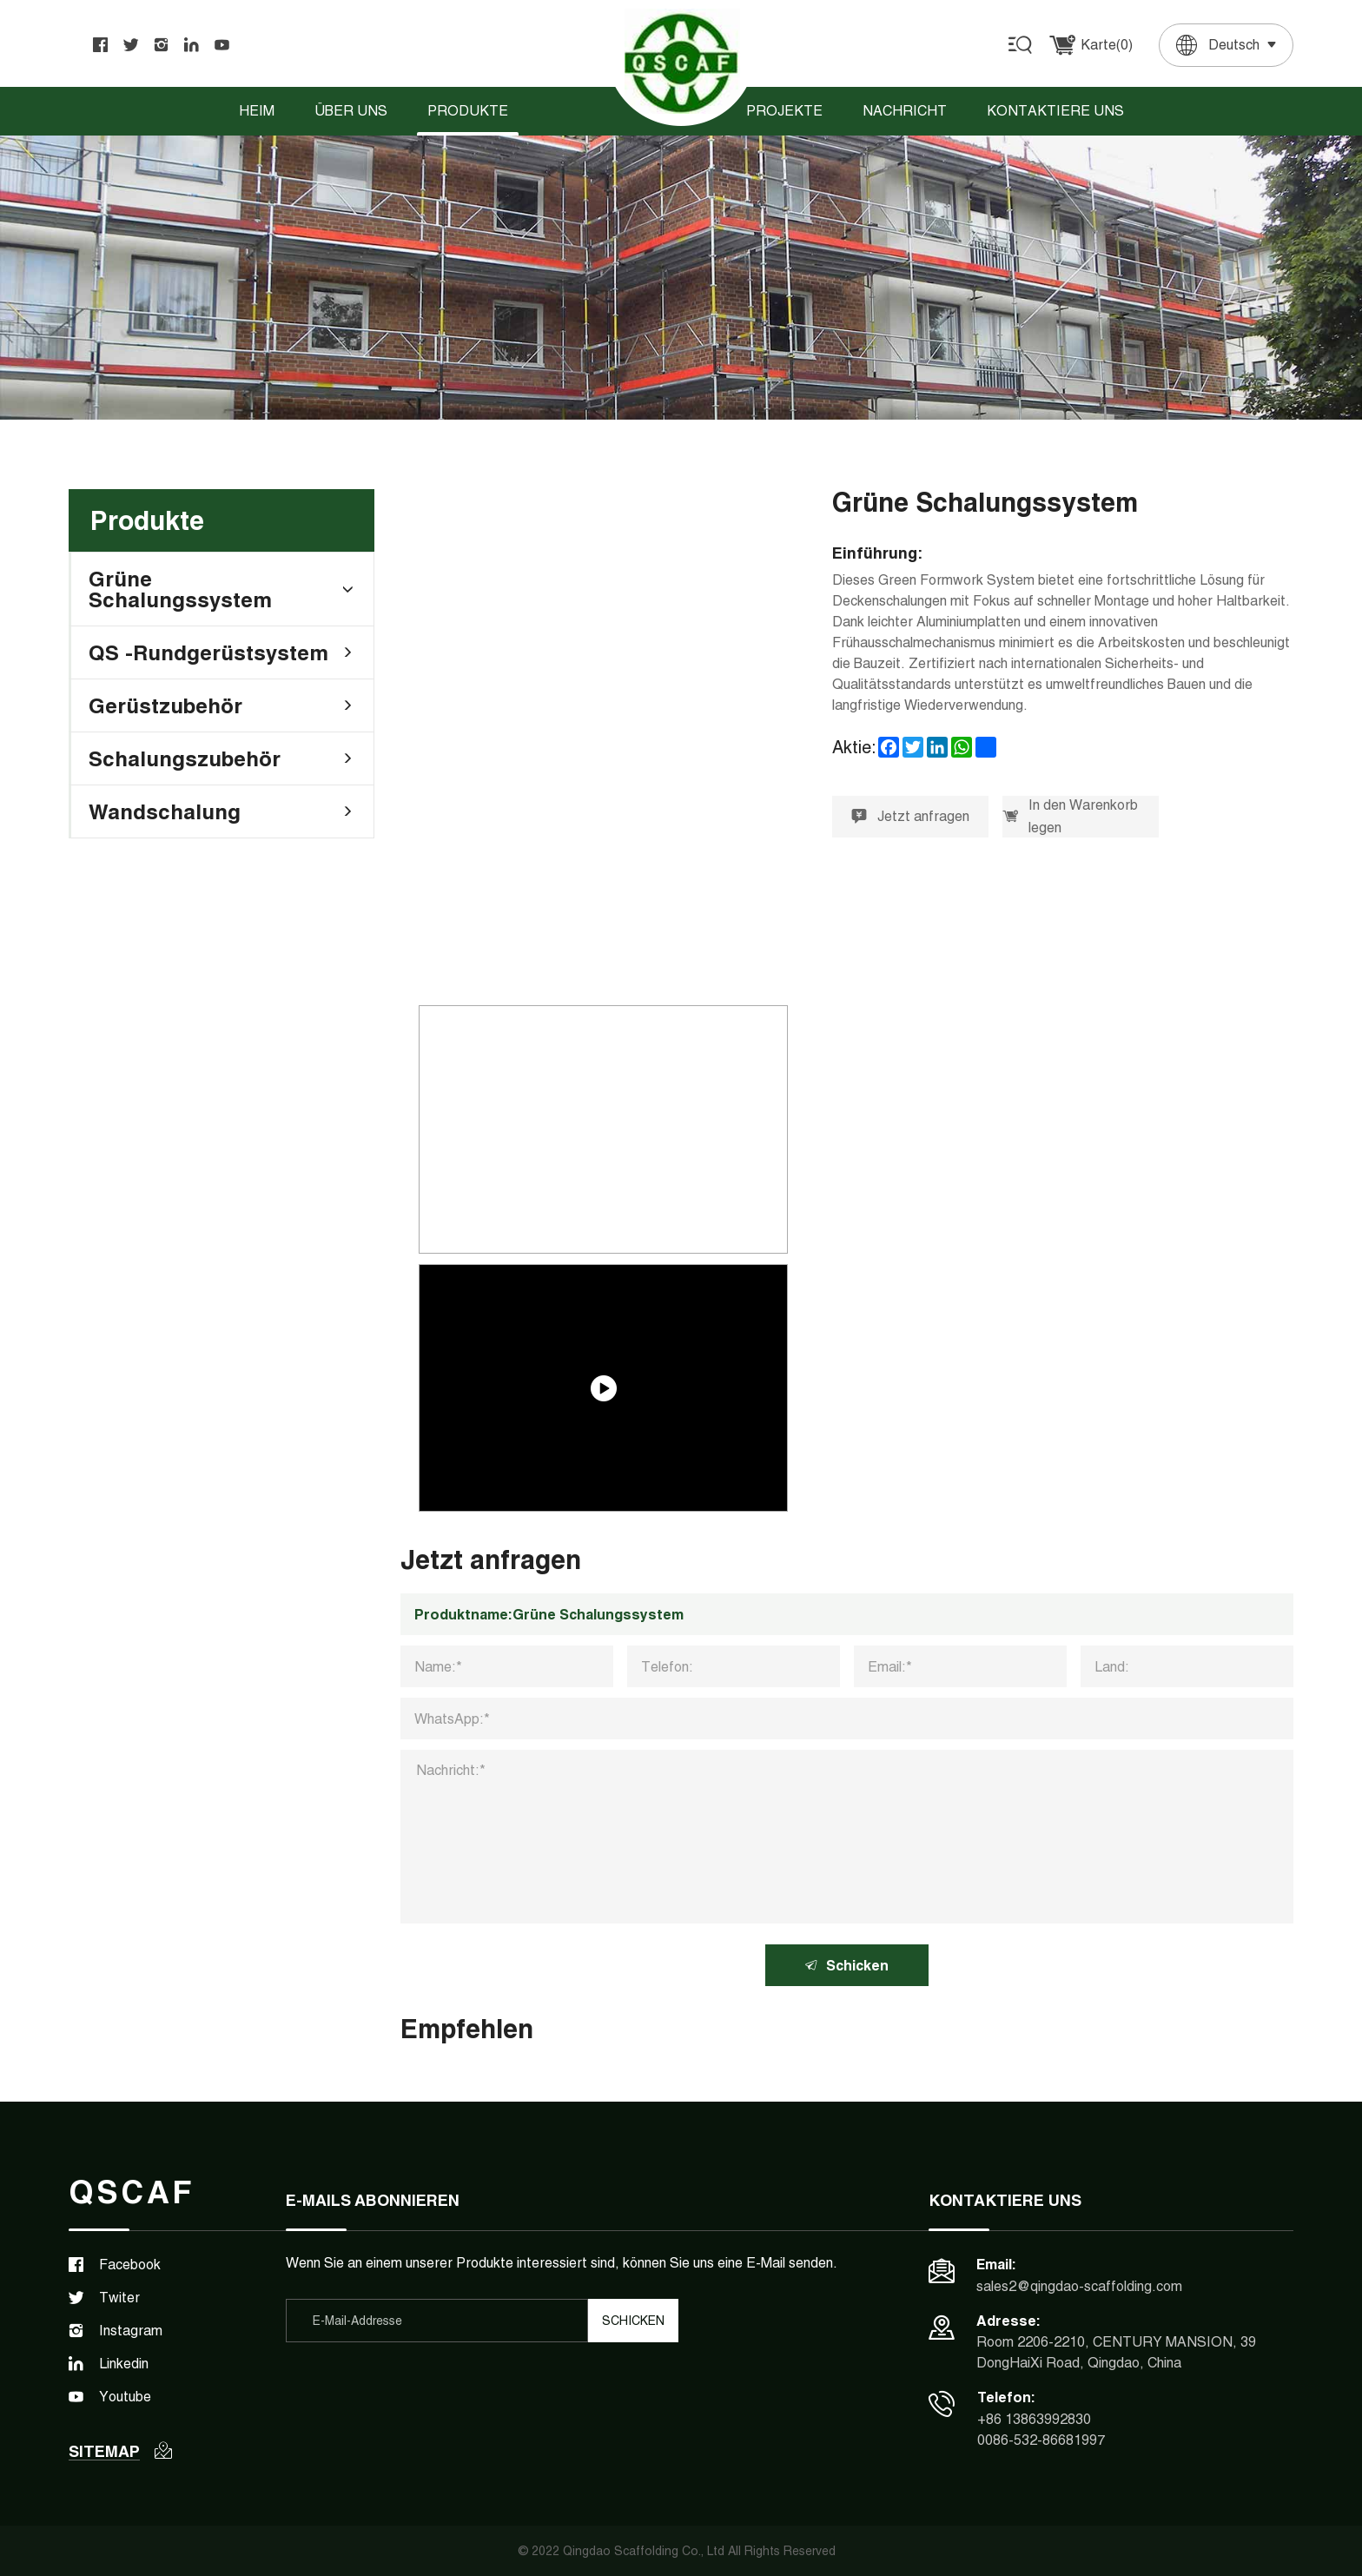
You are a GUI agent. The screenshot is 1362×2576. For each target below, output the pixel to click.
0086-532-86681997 (1041, 2440)
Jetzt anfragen (910, 816)
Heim (256, 111)
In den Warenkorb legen (1070, 816)
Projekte (784, 111)
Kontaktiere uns (1055, 111)
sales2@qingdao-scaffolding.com (1079, 2286)
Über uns (350, 111)
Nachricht (905, 111)
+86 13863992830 (1034, 2419)
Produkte (467, 111)
